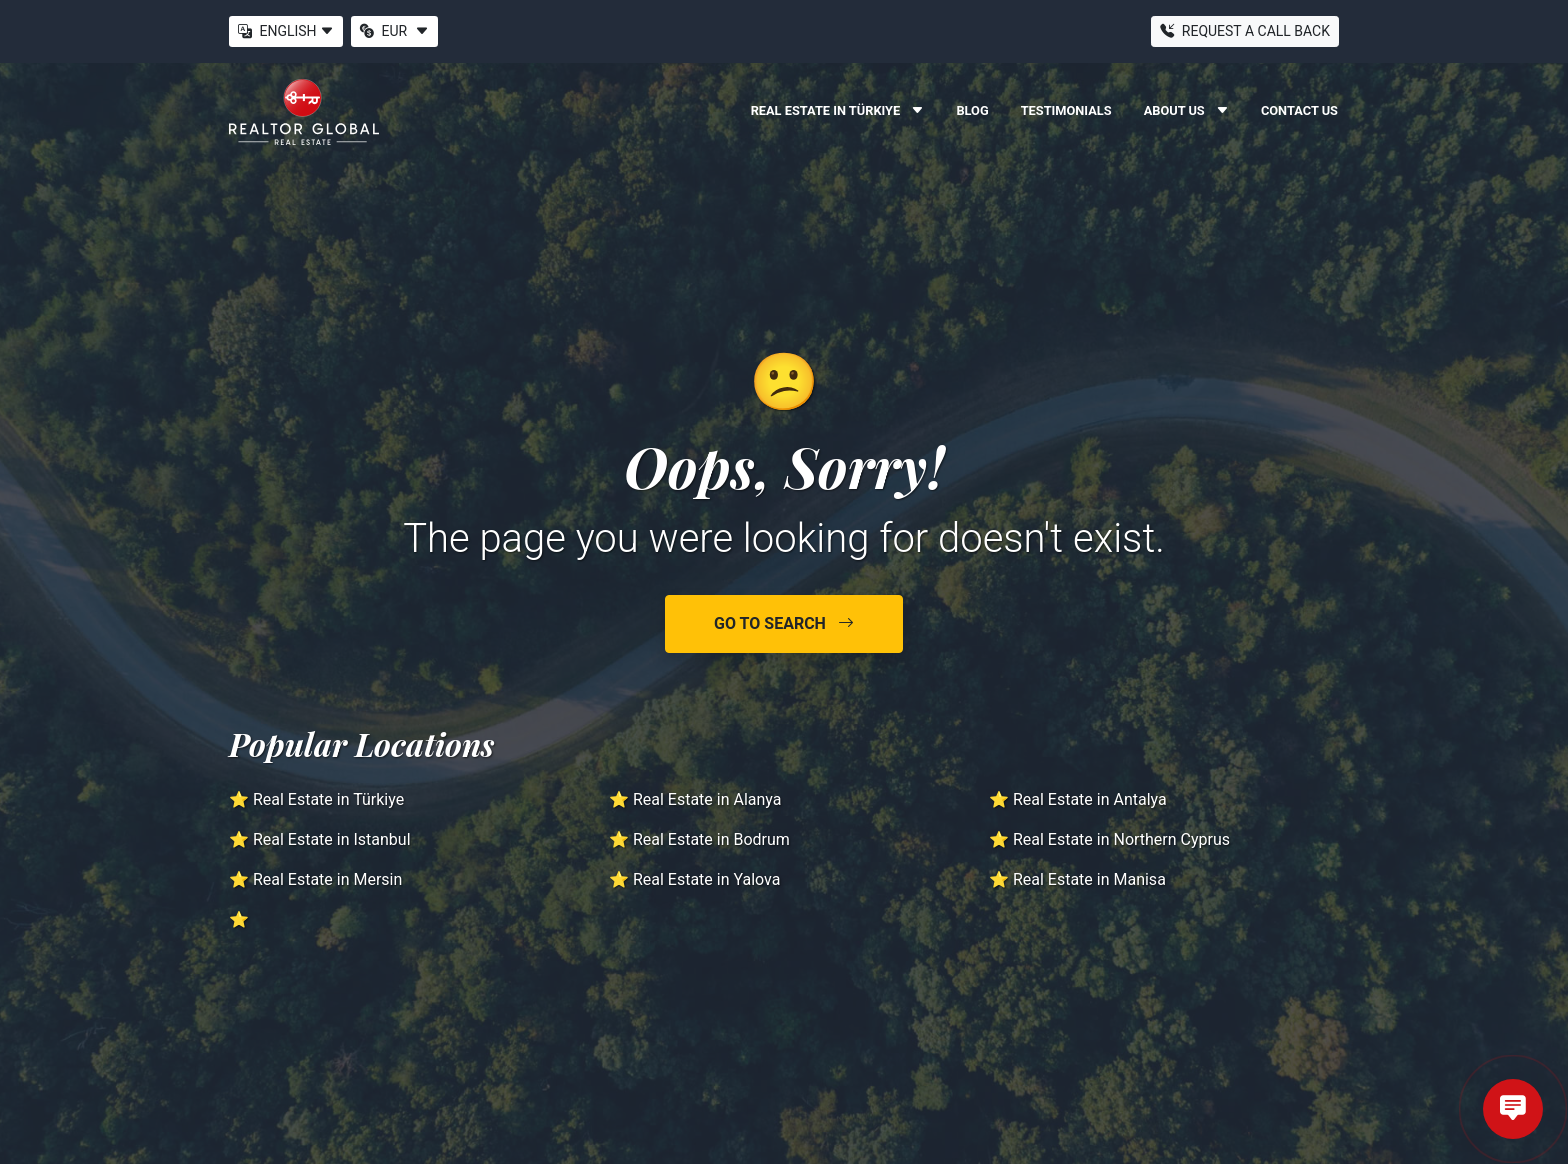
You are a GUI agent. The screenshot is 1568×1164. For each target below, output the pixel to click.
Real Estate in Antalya (1090, 799)
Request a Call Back (1245, 31)
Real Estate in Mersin (327, 879)
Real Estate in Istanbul (332, 839)
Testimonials (1066, 110)
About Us (1186, 110)
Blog (972, 110)
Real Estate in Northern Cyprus (1121, 839)
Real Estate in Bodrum (711, 839)
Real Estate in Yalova (707, 879)
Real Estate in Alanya (707, 799)
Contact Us (1299, 110)
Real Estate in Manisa (1089, 879)
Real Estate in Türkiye (838, 110)
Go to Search (784, 623)
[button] (333, 31)
